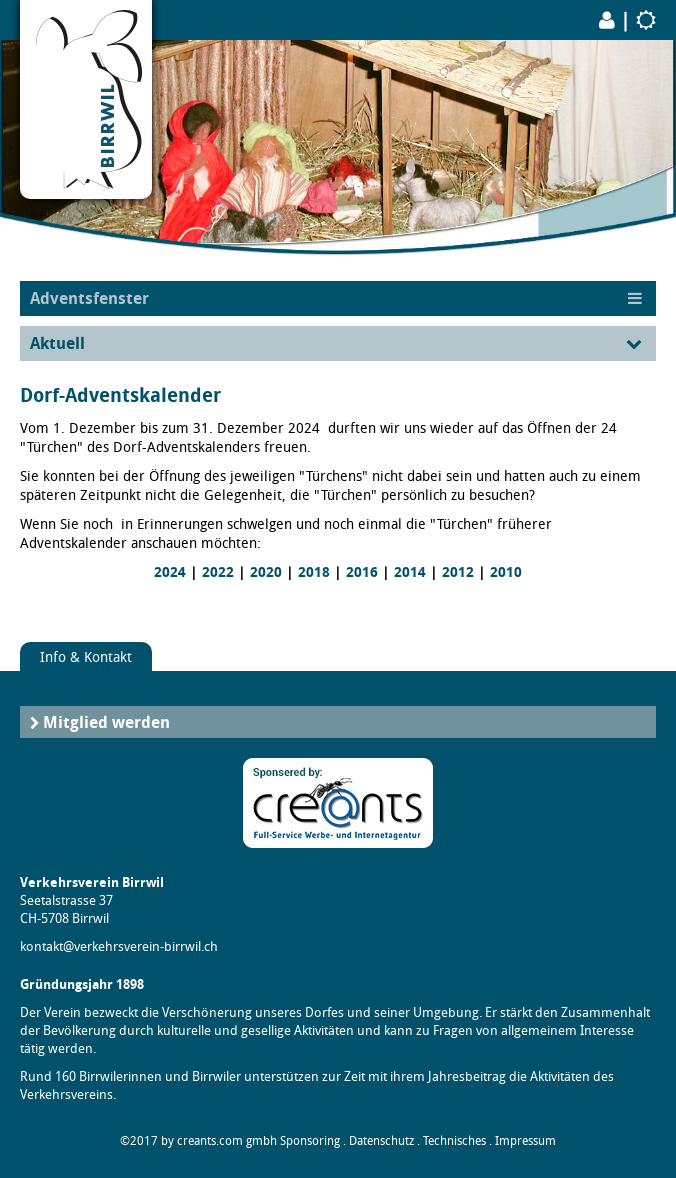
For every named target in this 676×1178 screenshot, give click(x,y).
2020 (266, 572)
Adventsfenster (89, 298)
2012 (458, 572)
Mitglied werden (106, 722)
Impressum (525, 1140)
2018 (314, 572)
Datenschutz (381, 1140)
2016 (362, 572)
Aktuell (57, 343)
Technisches (454, 1140)
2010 (506, 572)
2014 (410, 572)
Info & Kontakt (86, 656)
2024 (170, 572)
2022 (218, 572)
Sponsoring (310, 1140)
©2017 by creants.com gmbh (198, 1140)
